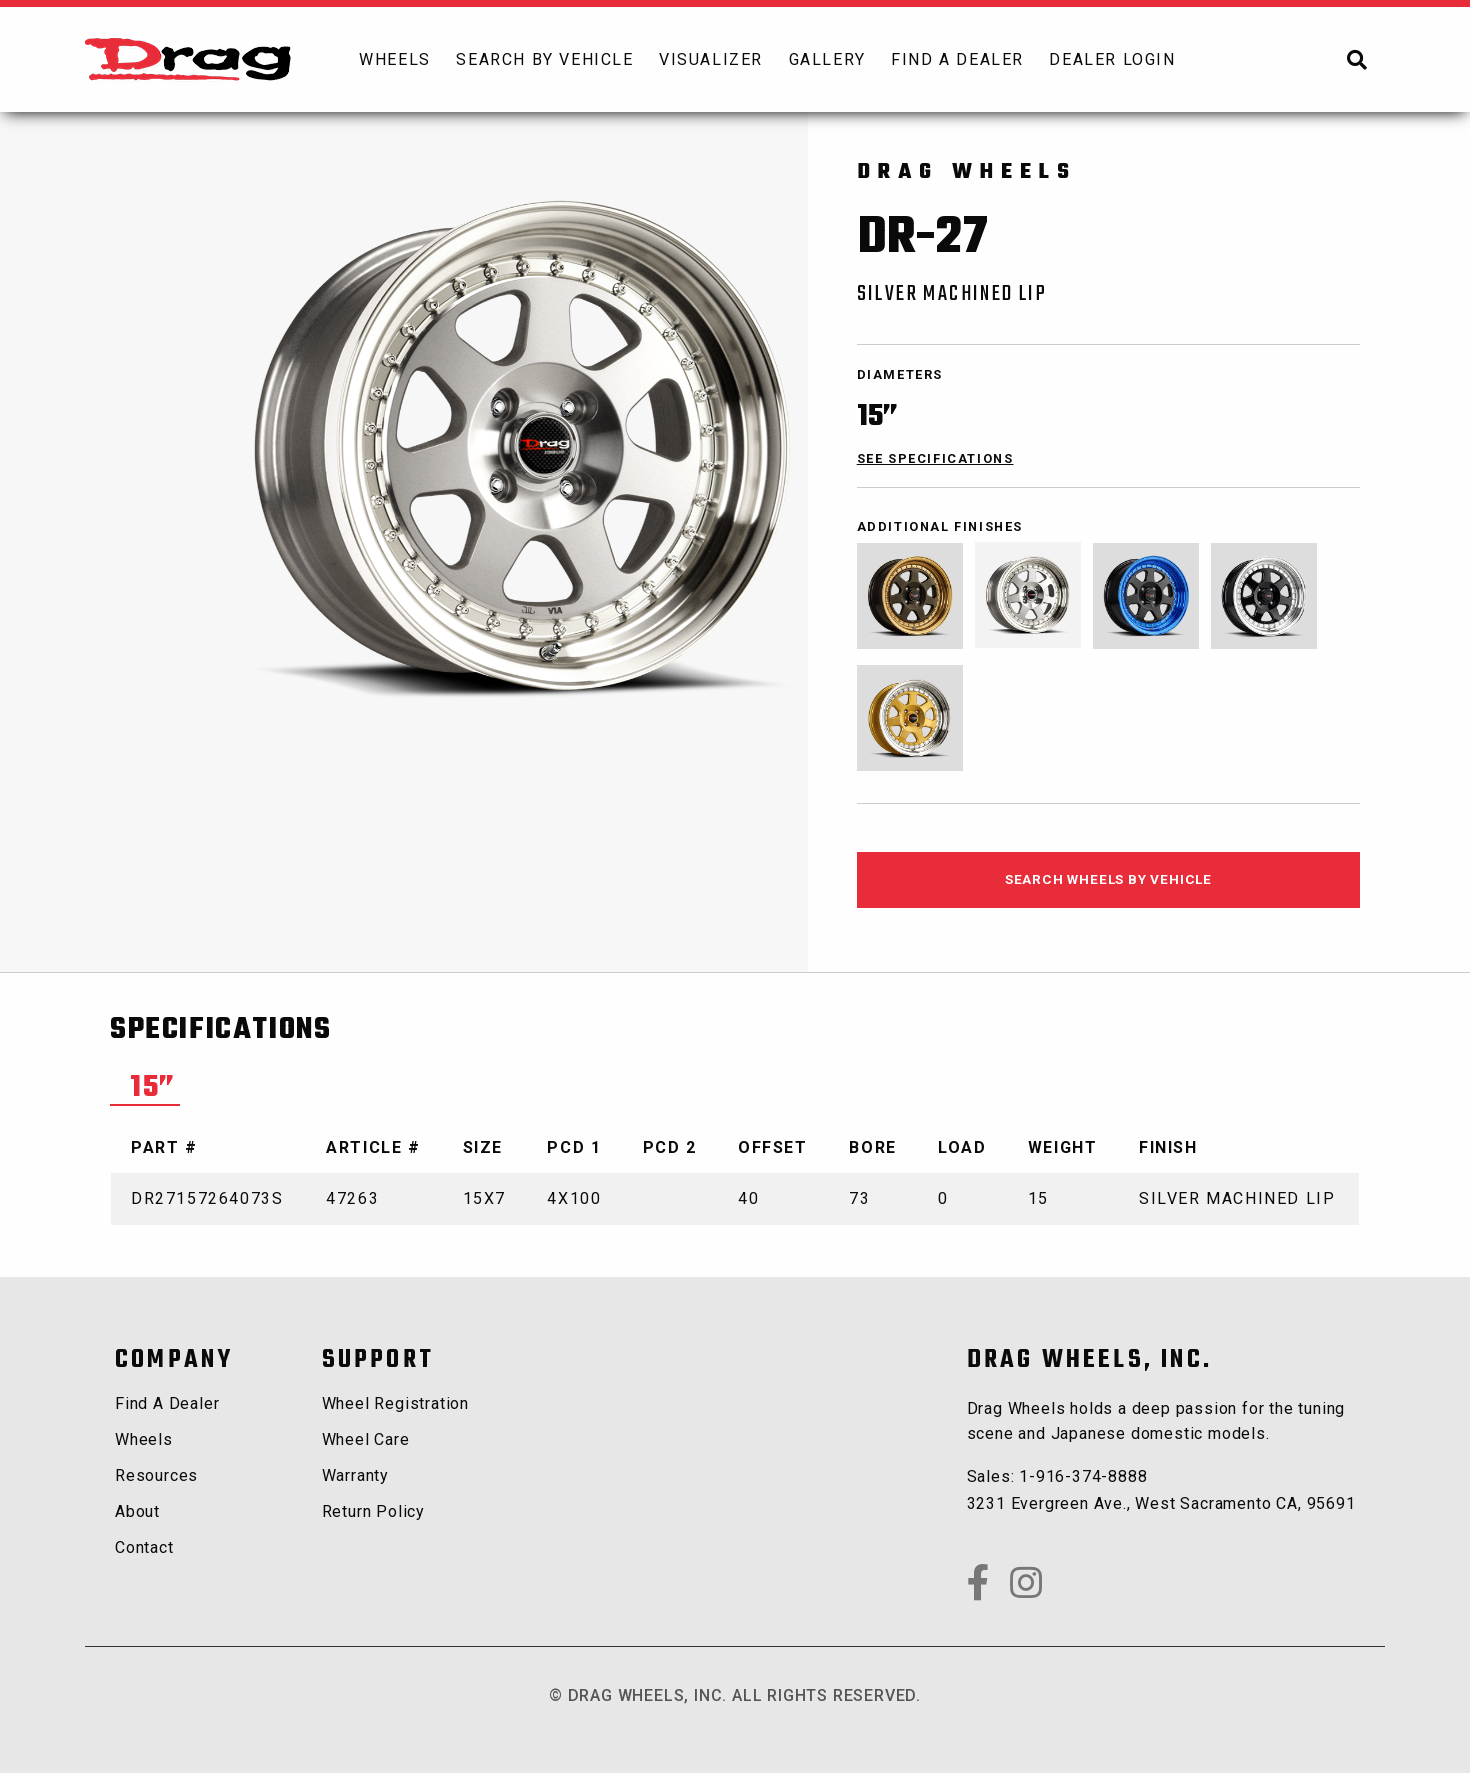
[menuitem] (395, 59)
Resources (156, 1475)
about (137, 1511)
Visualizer (711, 59)
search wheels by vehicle (1108, 879)
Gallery (827, 59)
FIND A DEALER (957, 59)
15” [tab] (153, 1088)
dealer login (1112, 59)
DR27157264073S (207, 1198)
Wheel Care (366, 1439)
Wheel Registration (395, 1403)
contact (144, 1547)
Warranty (355, 1475)
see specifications (935, 458)
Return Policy (373, 1511)
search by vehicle (544, 59)
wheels (395, 59)
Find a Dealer (167, 1403)
